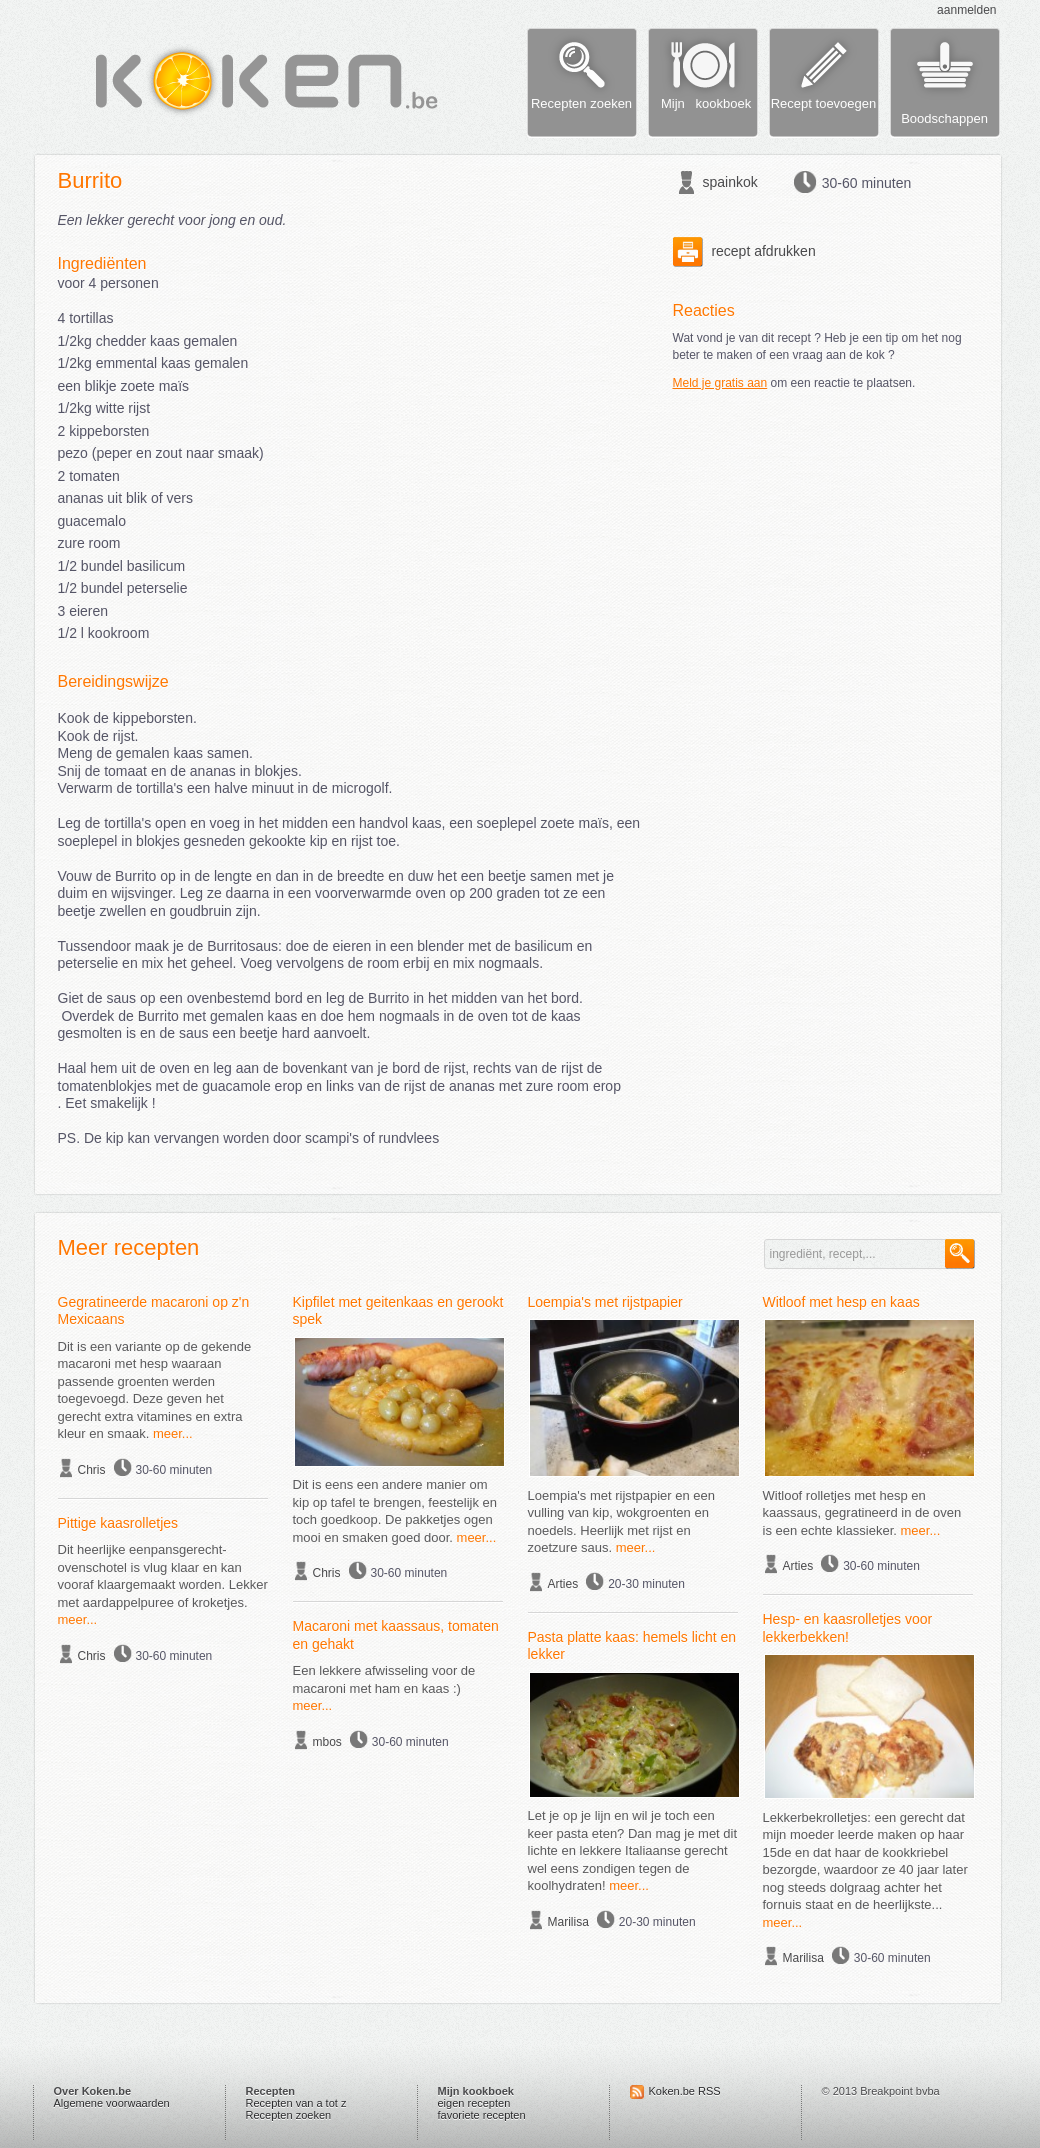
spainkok (730, 182)
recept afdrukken (744, 251)
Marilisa (568, 1922)
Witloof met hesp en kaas (841, 1302)
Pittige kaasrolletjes (118, 1523)
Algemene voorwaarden (112, 2103)
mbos (327, 1742)
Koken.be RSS (685, 2091)
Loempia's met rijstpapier (605, 1302)
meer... (173, 1433)
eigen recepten (474, 2103)
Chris (92, 1470)
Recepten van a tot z (296, 2103)
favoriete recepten (482, 2115)
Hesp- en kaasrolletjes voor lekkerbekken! (848, 1628)
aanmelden (966, 10)
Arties (563, 1584)
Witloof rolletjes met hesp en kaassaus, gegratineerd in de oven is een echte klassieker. (862, 1513)
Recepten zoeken (289, 2115)
